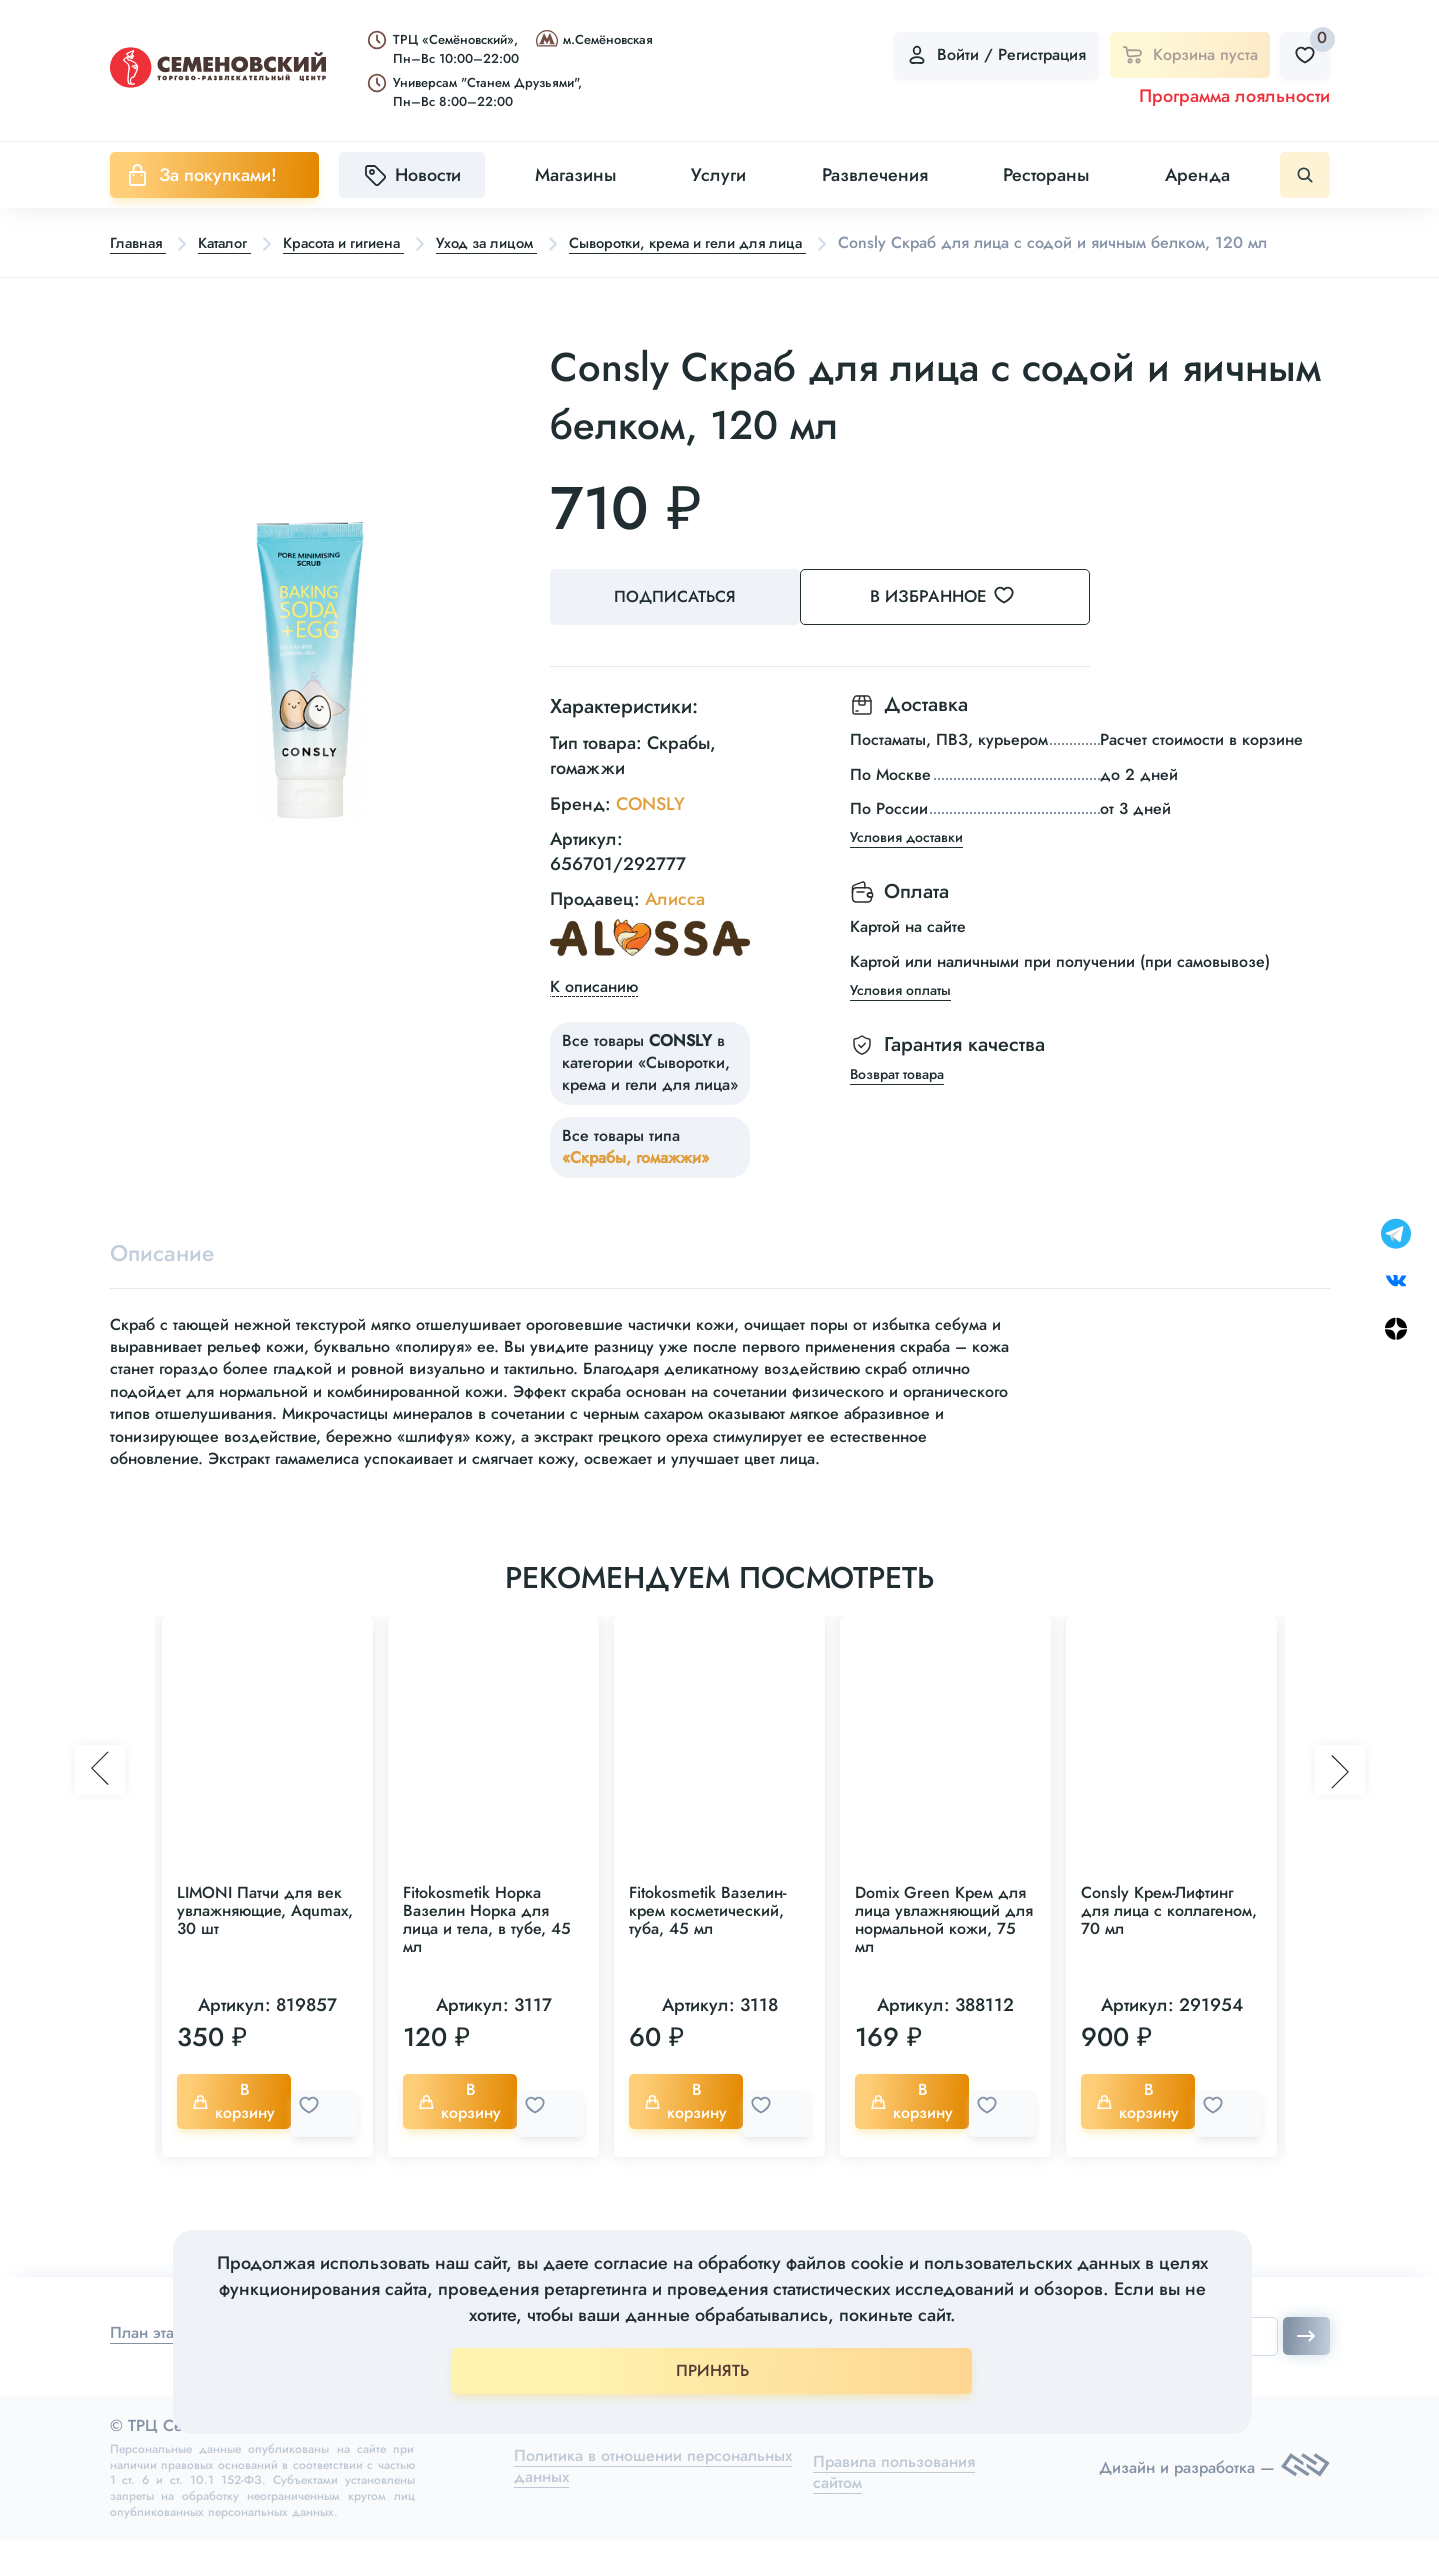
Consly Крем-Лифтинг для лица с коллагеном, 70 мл (1169, 1940)
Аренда (1197, 175)
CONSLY (650, 828)
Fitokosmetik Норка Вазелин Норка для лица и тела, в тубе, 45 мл (487, 1949)
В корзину (238, 2130)
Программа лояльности (1234, 96)
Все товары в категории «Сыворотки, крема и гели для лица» (650, 1087)
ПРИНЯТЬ (712, 2370)
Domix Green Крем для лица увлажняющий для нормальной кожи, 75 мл (944, 1949)
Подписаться (680, 626)
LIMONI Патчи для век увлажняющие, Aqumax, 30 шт (265, 1940)
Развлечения (875, 175)
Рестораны (1046, 175)
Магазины (575, 175)
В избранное (969, 626)
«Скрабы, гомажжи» (635, 1182)
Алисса (675, 924)
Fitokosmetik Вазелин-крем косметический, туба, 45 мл (707, 1940)
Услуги (718, 175)
